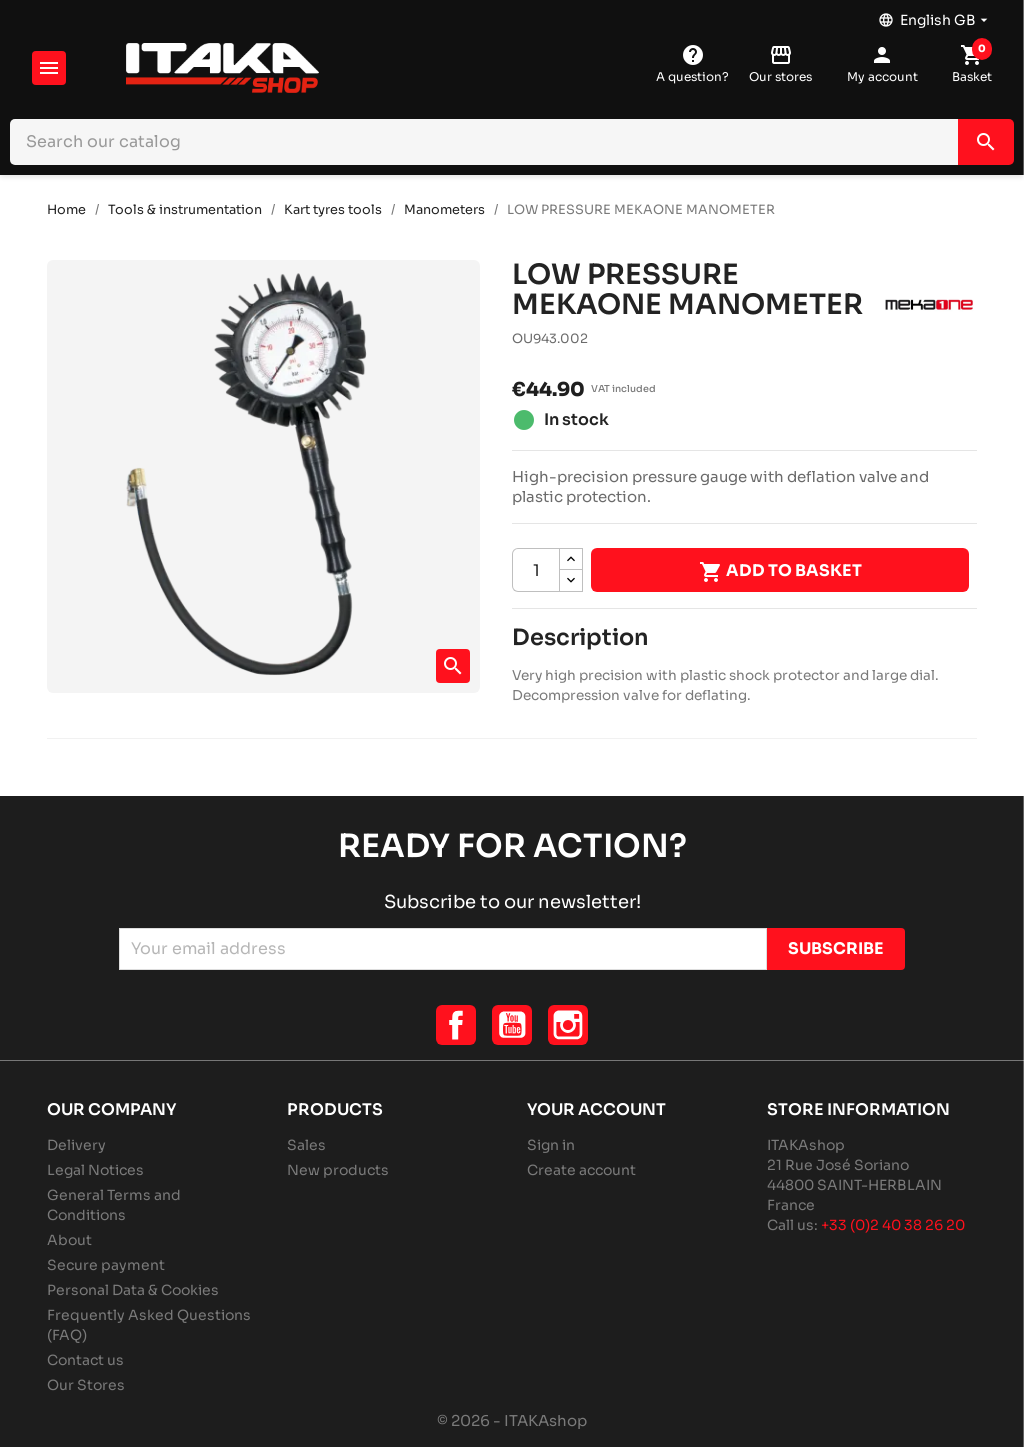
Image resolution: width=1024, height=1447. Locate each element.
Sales (306, 1145)
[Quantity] (536, 570)
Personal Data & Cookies (133, 1290)
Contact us (85, 1360)
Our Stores (86, 1385)
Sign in (551, 1145)
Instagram (568, 1025)
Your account (596, 1109)
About (69, 1240)
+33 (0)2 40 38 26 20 (893, 1225)
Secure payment (106, 1265)
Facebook (456, 1025)
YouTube (512, 1025)
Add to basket (780, 572)
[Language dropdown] (935, 15)
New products (338, 1170)
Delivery (76, 1145)
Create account (581, 1170)
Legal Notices (95, 1170)
